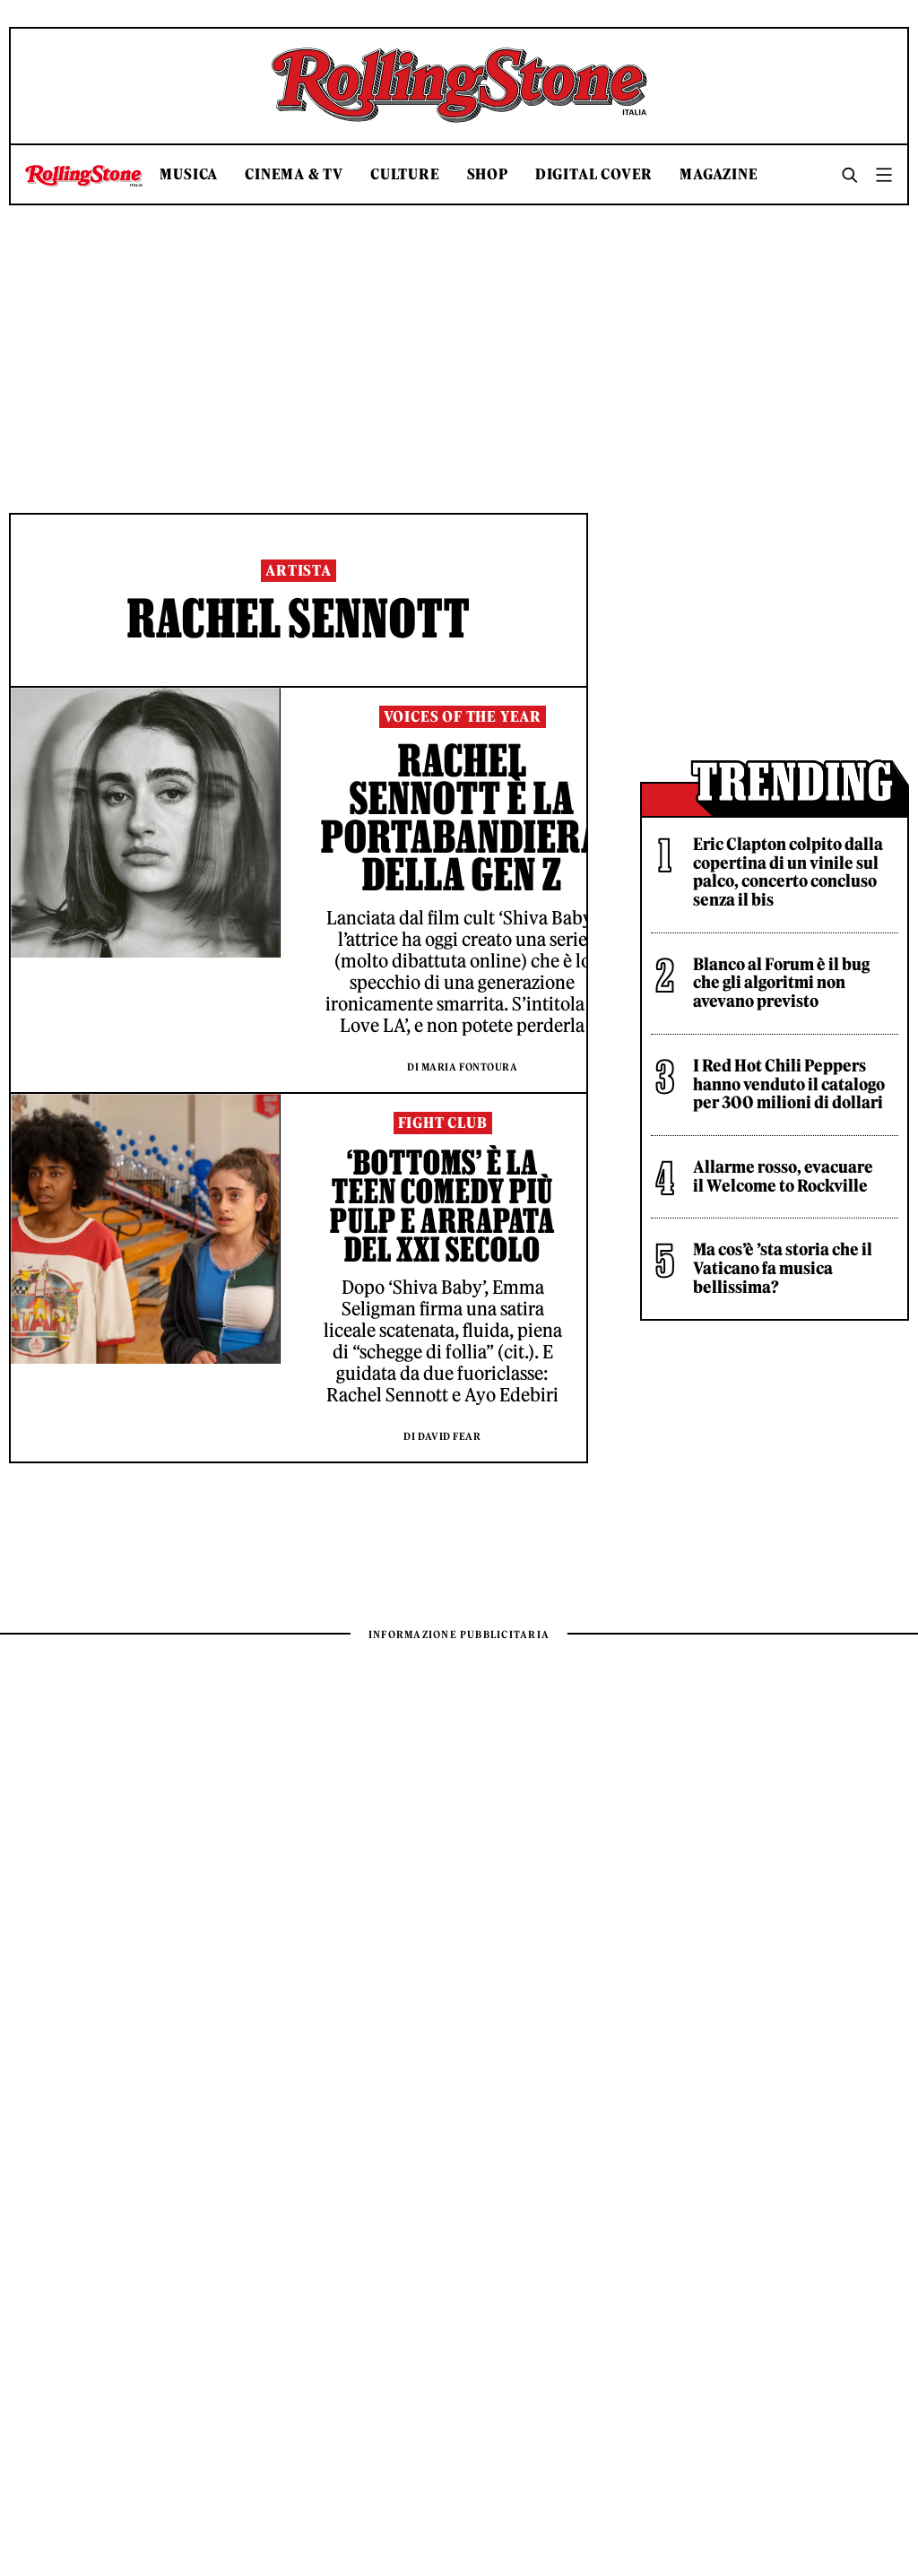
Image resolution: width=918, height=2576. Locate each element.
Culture (405, 174)
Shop (487, 174)
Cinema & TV (294, 174)
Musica (189, 174)
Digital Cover (594, 174)
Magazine (719, 174)
